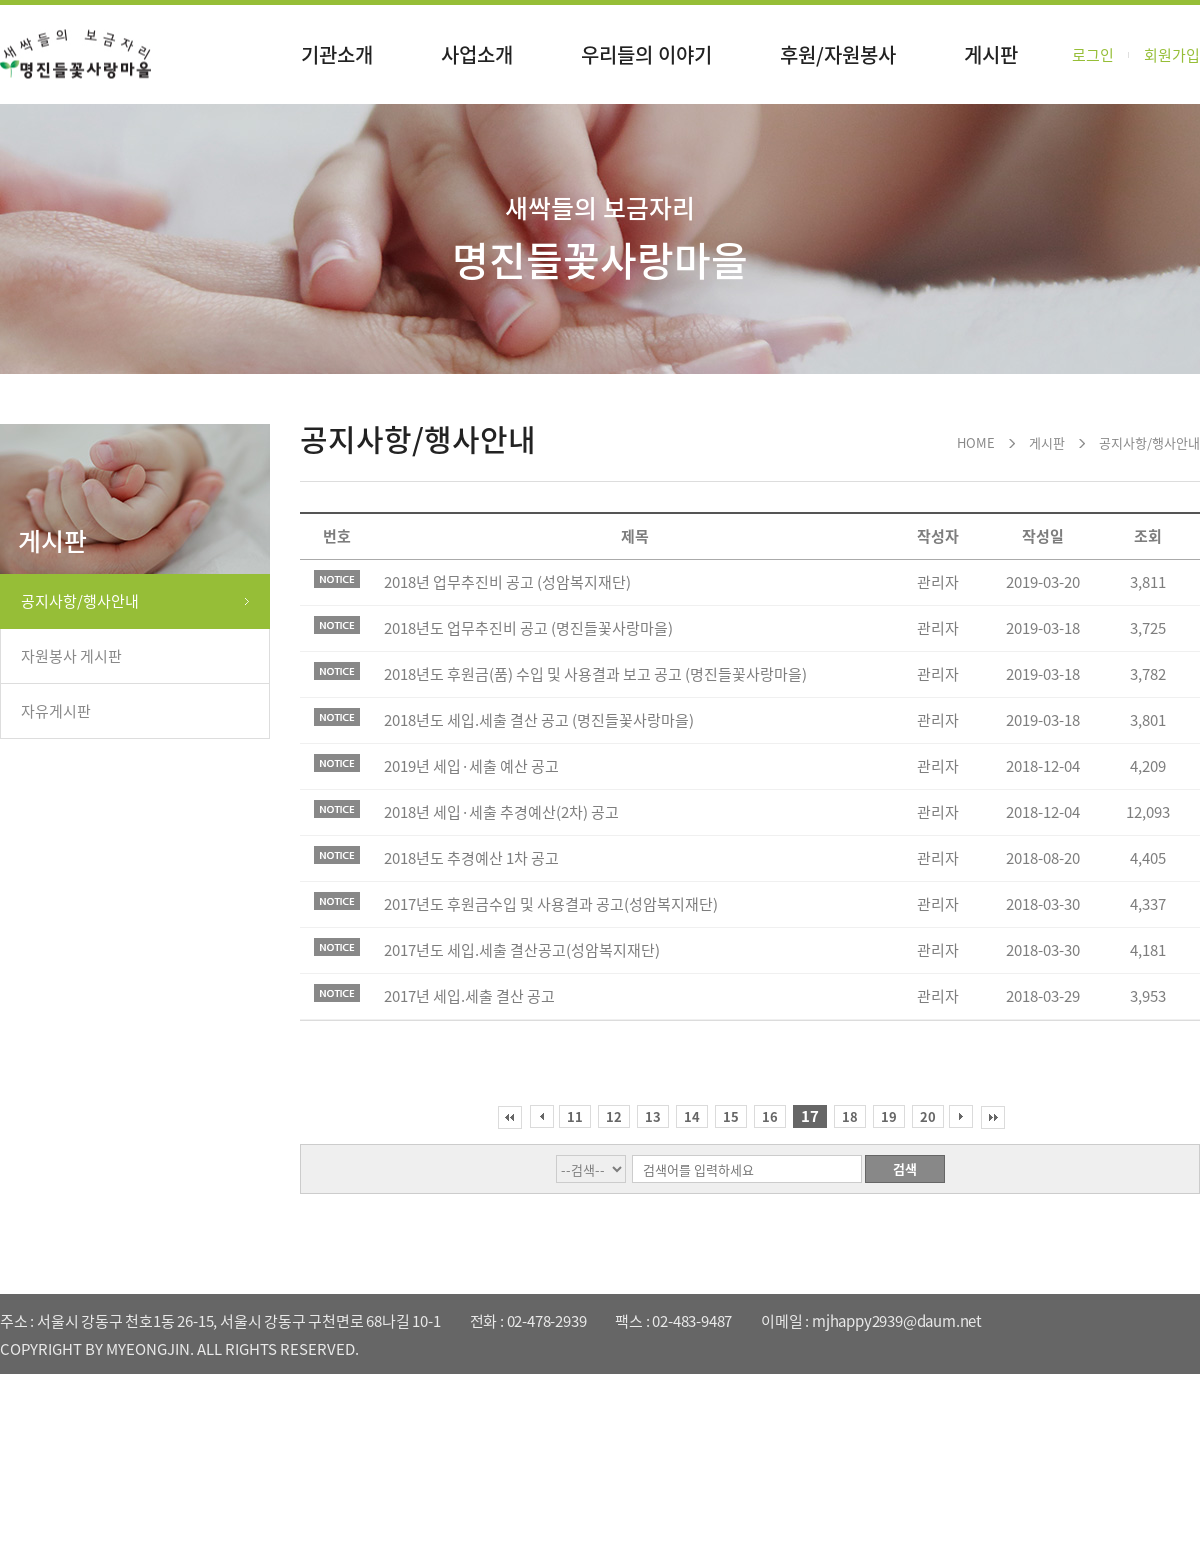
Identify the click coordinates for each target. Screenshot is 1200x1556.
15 (731, 1116)
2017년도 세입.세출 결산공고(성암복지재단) (522, 950)
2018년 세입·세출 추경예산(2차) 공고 (501, 812)
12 (614, 1116)
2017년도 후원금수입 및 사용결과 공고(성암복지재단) (551, 904)
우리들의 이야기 (646, 54)
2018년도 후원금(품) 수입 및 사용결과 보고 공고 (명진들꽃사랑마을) (595, 674)
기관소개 (337, 54)
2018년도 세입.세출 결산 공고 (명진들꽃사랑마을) (539, 720)
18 (850, 1116)
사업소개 (477, 54)
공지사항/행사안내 (80, 601)
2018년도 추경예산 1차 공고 (471, 858)
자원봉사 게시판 (71, 656)
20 (928, 1116)
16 (770, 1116)
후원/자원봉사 (838, 54)
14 (692, 1116)
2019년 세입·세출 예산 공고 (471, 766)
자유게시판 (56, 711)
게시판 (991, 54)
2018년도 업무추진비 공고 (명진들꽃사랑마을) (528, 628)
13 (653, 1116)
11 (575, 1116)
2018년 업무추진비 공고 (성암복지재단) (507, 582)
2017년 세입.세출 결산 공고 (469, 996)
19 (889, 1116)
